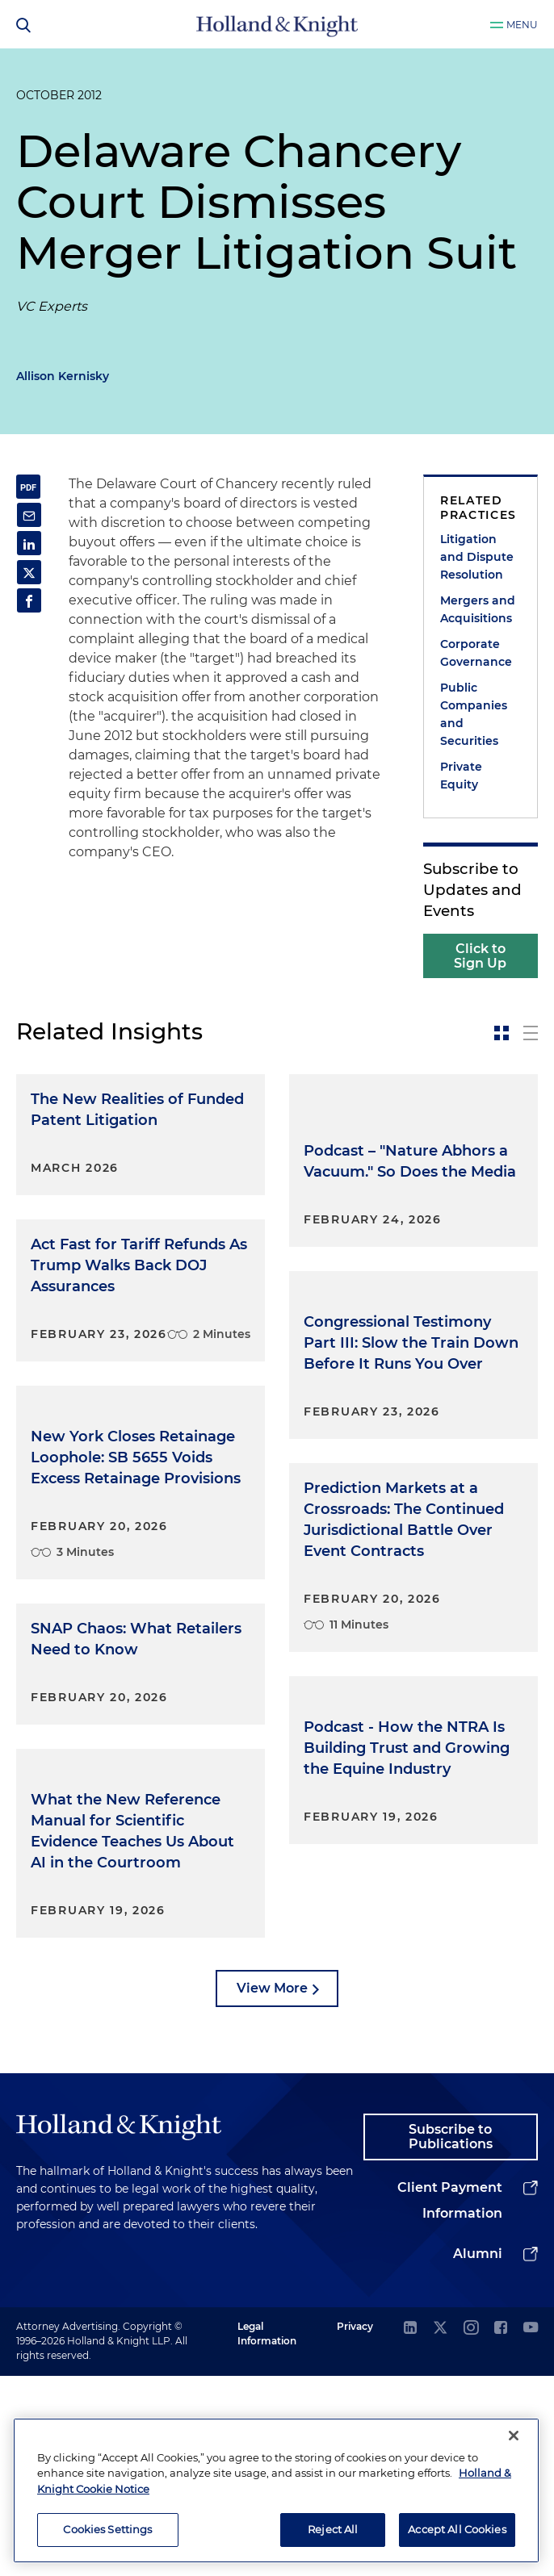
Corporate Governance (476, 653)
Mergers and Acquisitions (477, 609)
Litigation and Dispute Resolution (477, 557)
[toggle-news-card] (501, 1033)
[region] (276, 2490)
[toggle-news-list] (530, 1033)
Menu (522, 25)
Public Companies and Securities (473, 714)
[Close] (513, 2435)
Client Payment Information (449, 2400)
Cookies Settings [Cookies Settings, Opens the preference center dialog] (107, 2529)
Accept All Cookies (457, 2529)
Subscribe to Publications (451, 2337)
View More (272, 2187)
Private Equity (461, 775)
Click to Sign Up (480, 956)
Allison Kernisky (62, 376)
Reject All (333, 2529)
